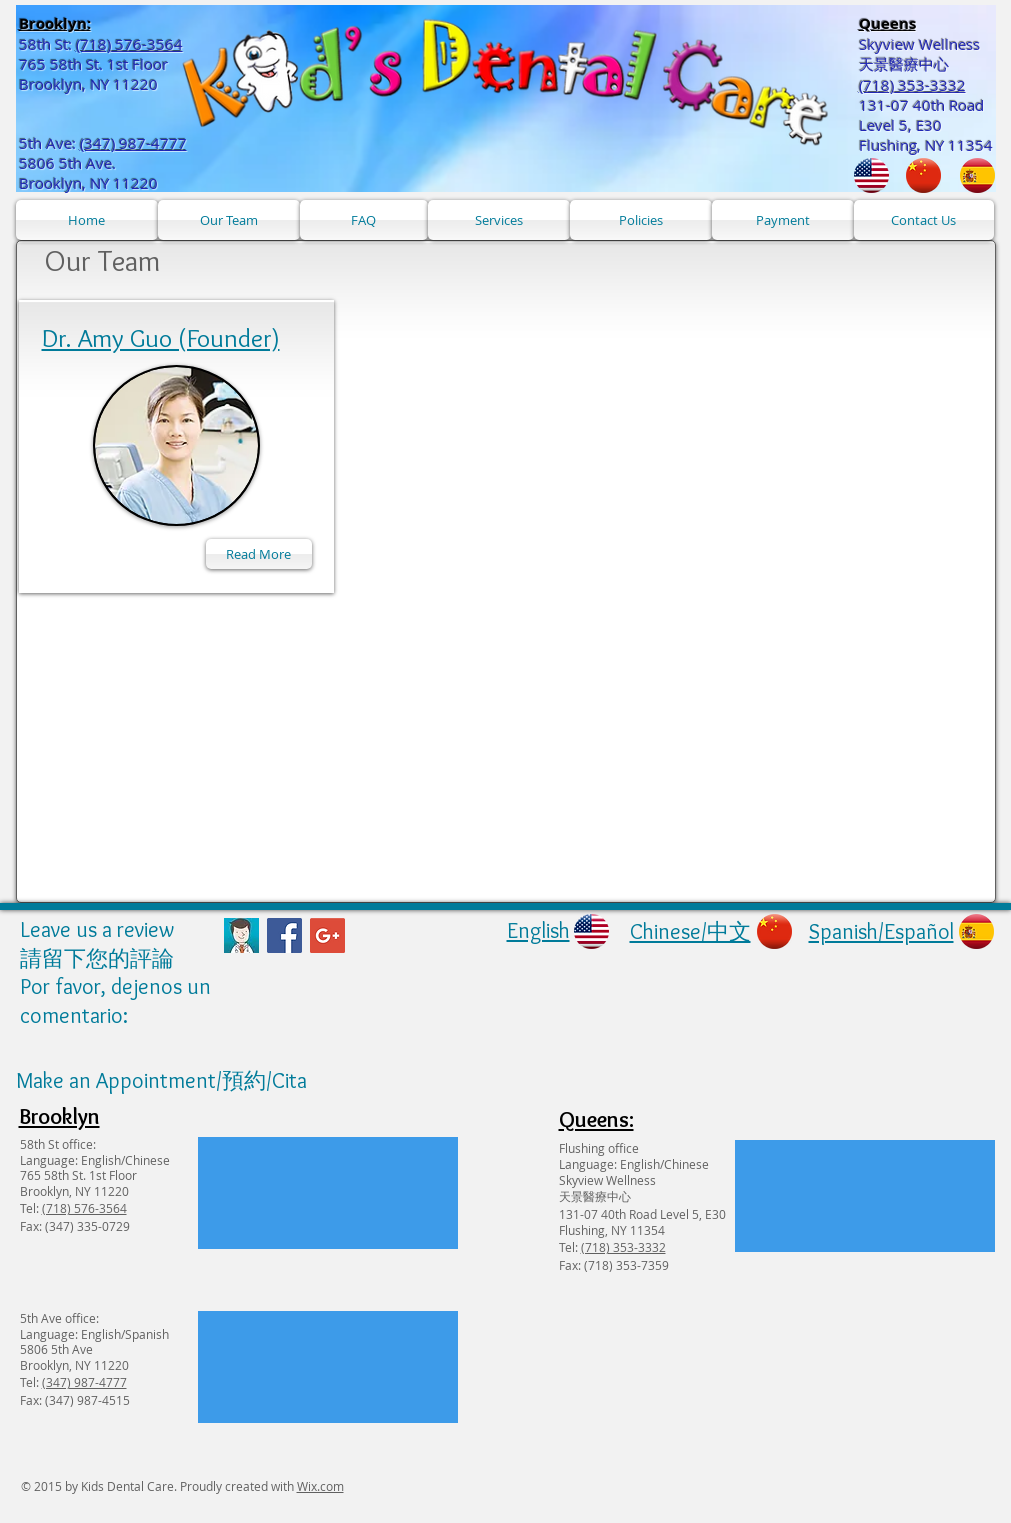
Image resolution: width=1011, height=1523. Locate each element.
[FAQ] (364, 220)
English (538, 930)
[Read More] (259, 554)
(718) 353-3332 (623, 1247)
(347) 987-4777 (133, 143)
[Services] (499, 220)
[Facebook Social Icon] (284, 935)
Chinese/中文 (690, 931)
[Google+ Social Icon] (327, 935)
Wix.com (320, 1486)
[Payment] (783, 220)
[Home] (87, 220)
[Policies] (641, 220)
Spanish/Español (881, 931)
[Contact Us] (924, 220)
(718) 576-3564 (129, 44)
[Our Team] (229, 220)
